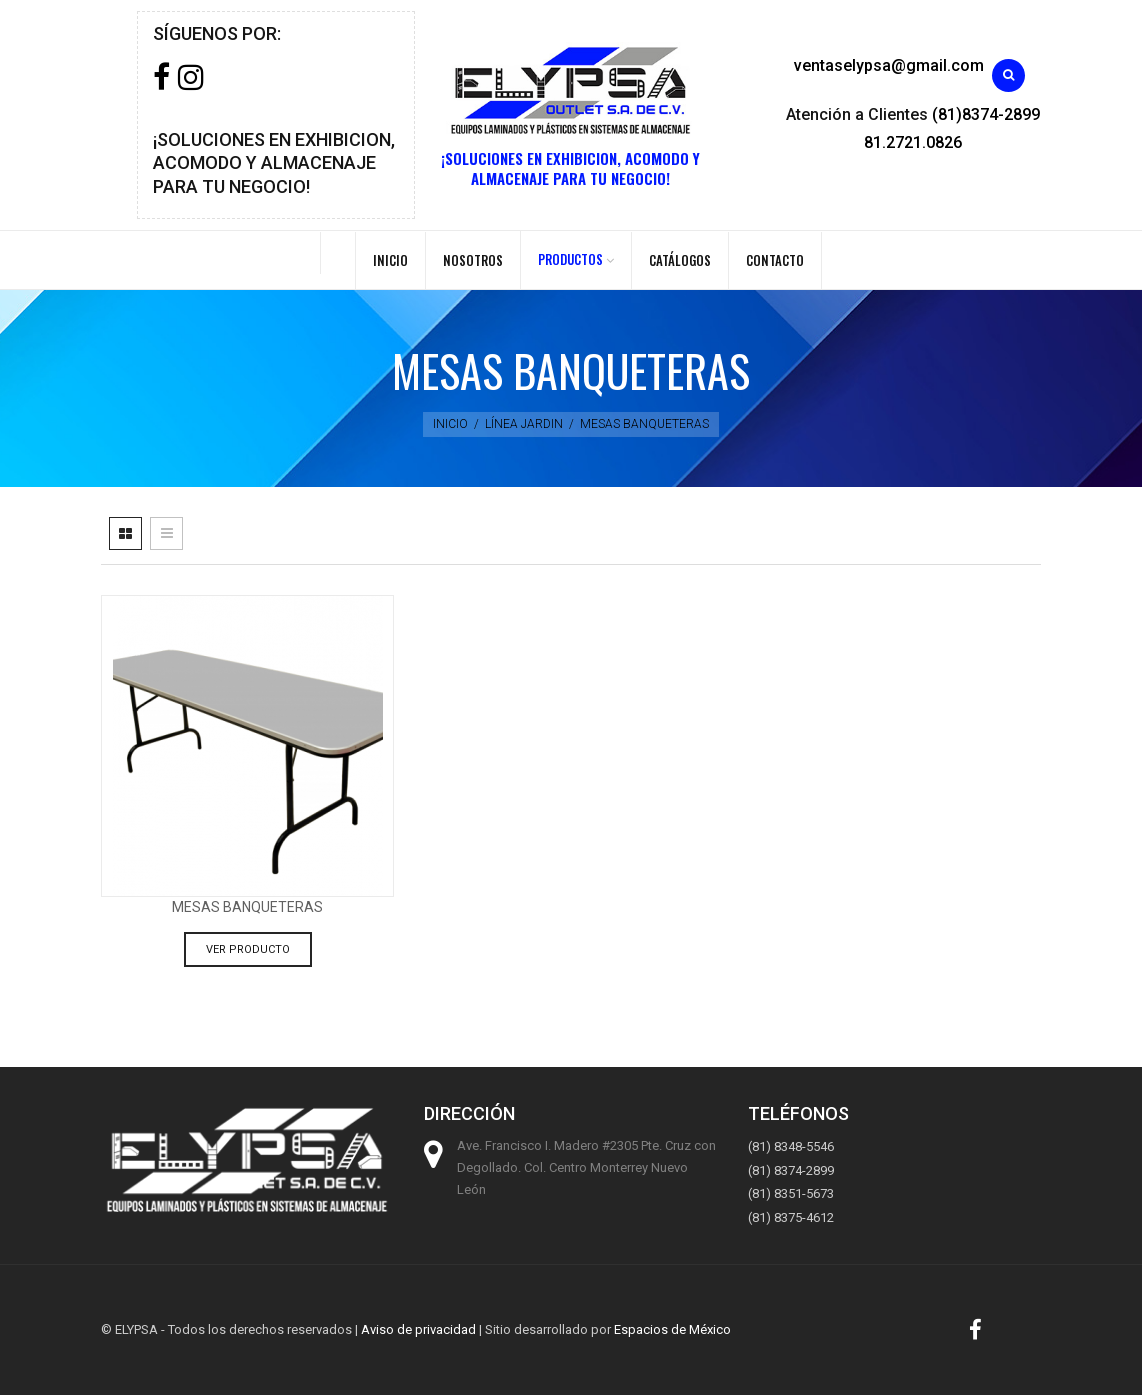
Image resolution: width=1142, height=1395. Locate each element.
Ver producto (248, 949)
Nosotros (473, 260)
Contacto (775, 260)
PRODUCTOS (570, 259)
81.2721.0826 (913, 142)
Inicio (390, 260)
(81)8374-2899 (986, 114)
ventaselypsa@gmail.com (889, 65)
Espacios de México (672, 1329)
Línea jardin (524, 424)
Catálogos (680, 260)
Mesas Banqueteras (247, 907)
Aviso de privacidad (418, 1329)
